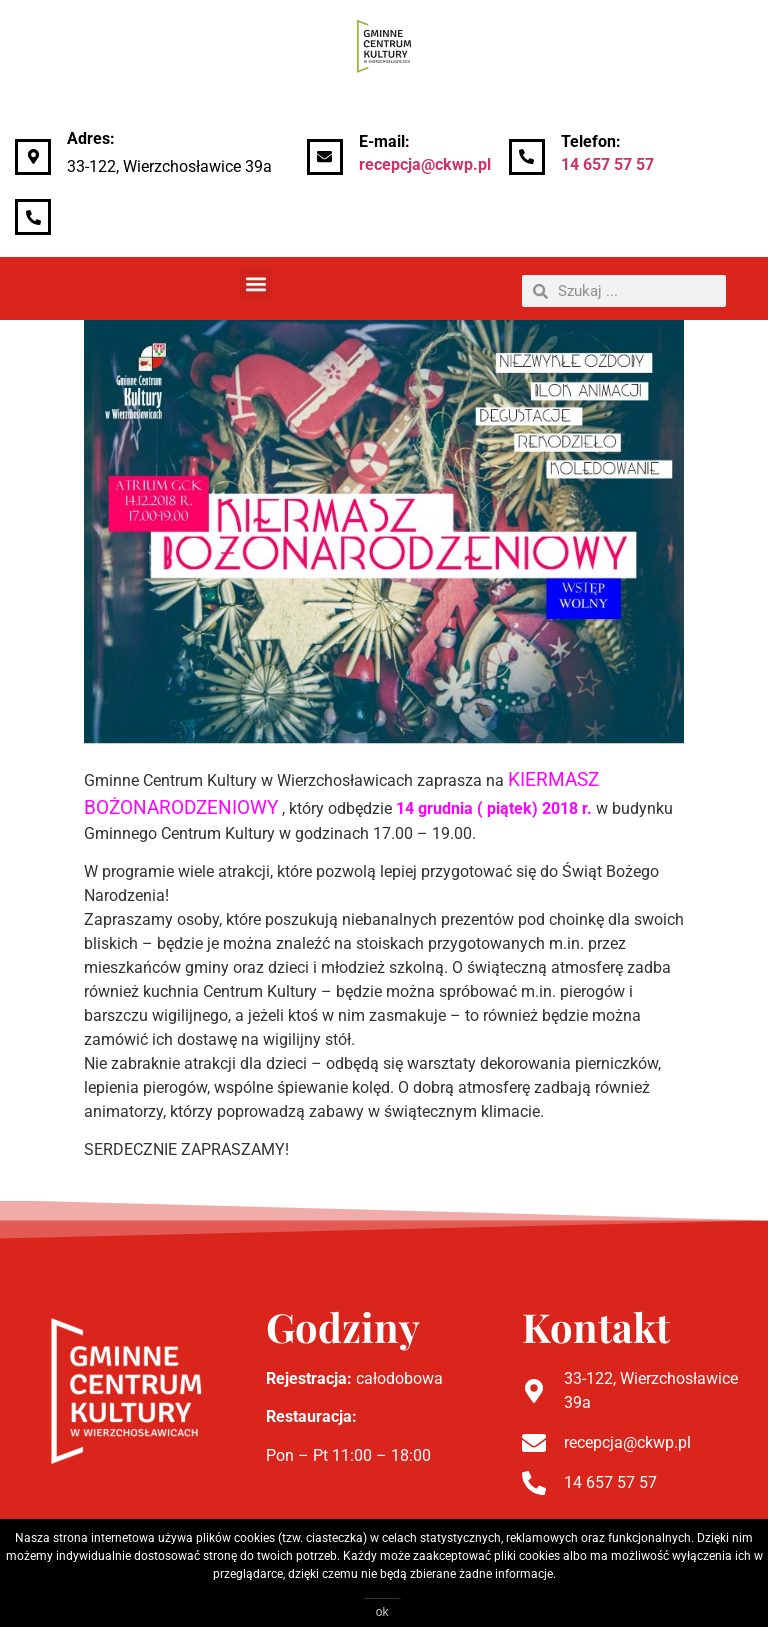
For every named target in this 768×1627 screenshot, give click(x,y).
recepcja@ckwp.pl (425, 164)
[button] (255, 283)
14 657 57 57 (607, 164)
